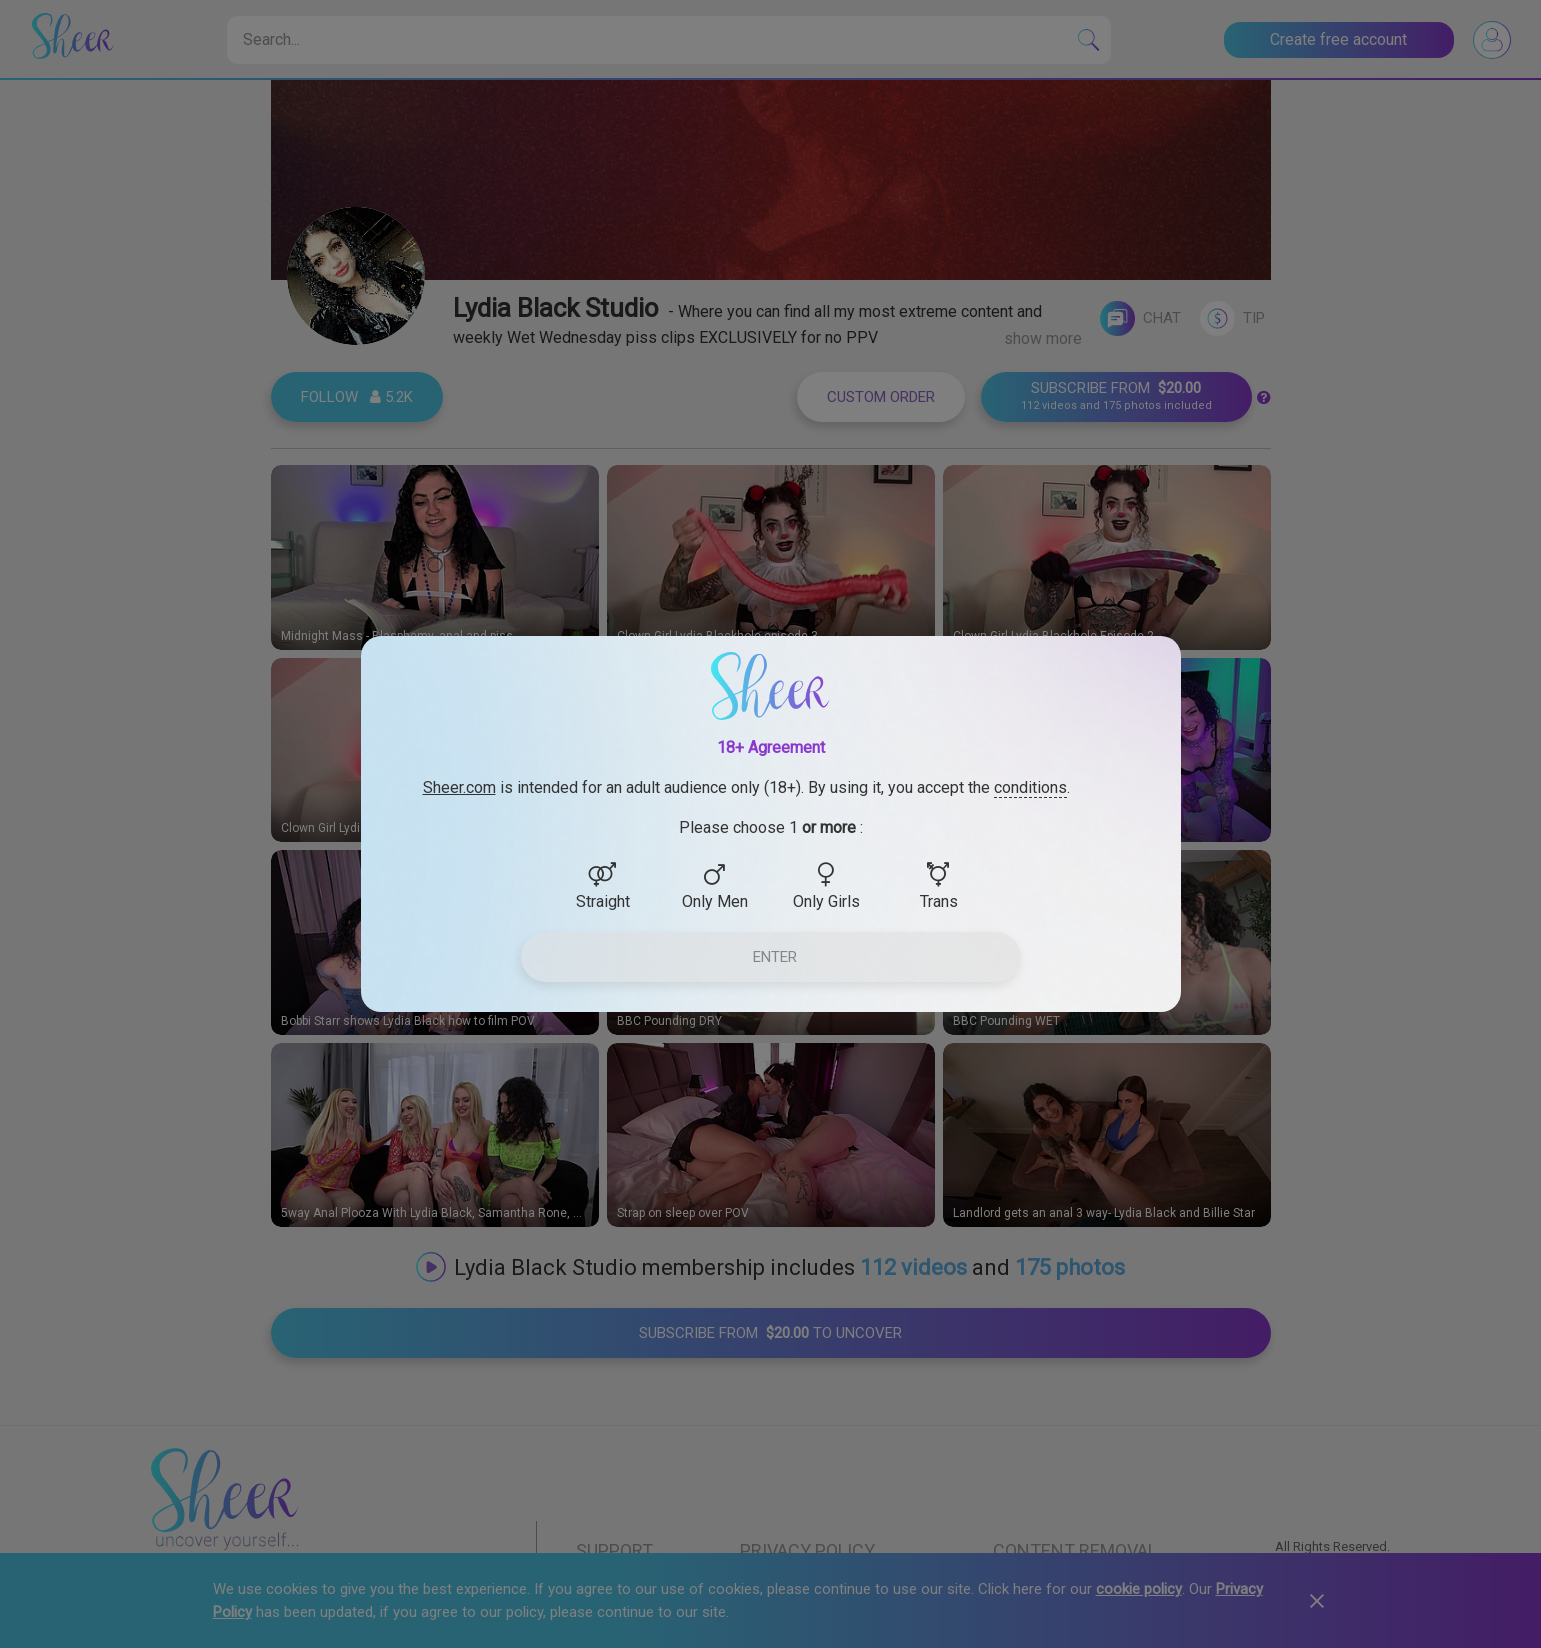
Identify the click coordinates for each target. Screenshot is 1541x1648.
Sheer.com (459, 787)
